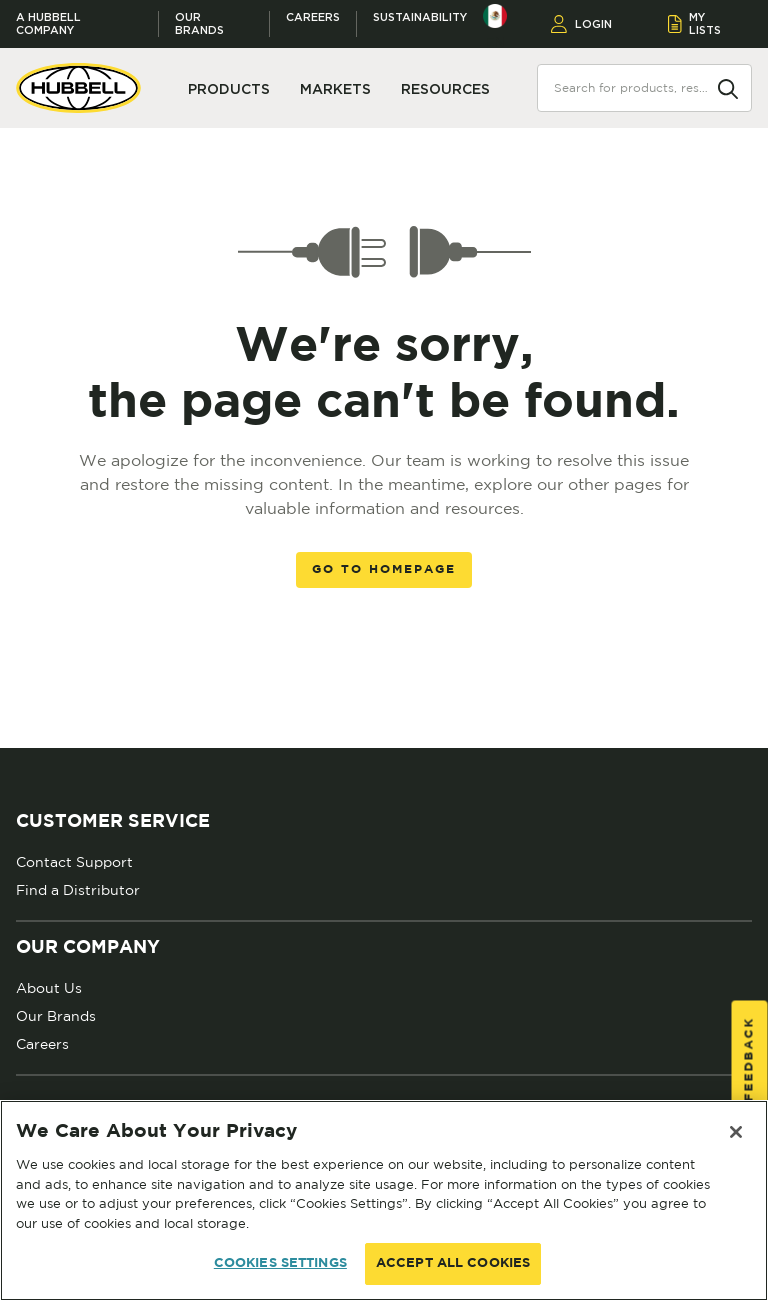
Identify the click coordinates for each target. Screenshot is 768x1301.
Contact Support (74, 862)
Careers (313, 17)
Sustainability (420, 17)
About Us (49, 988)
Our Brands (199, 24)
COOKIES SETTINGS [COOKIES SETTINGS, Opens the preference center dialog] (280, 1263)
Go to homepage (384, 569)
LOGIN (581, 24)
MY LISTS (695, 23)
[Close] (736, 1132)
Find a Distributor (78, 890)
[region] (384, 1200)
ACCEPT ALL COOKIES (453, 1263)
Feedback (749, 1058)
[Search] (728, 87)
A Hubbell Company (48, 24)
